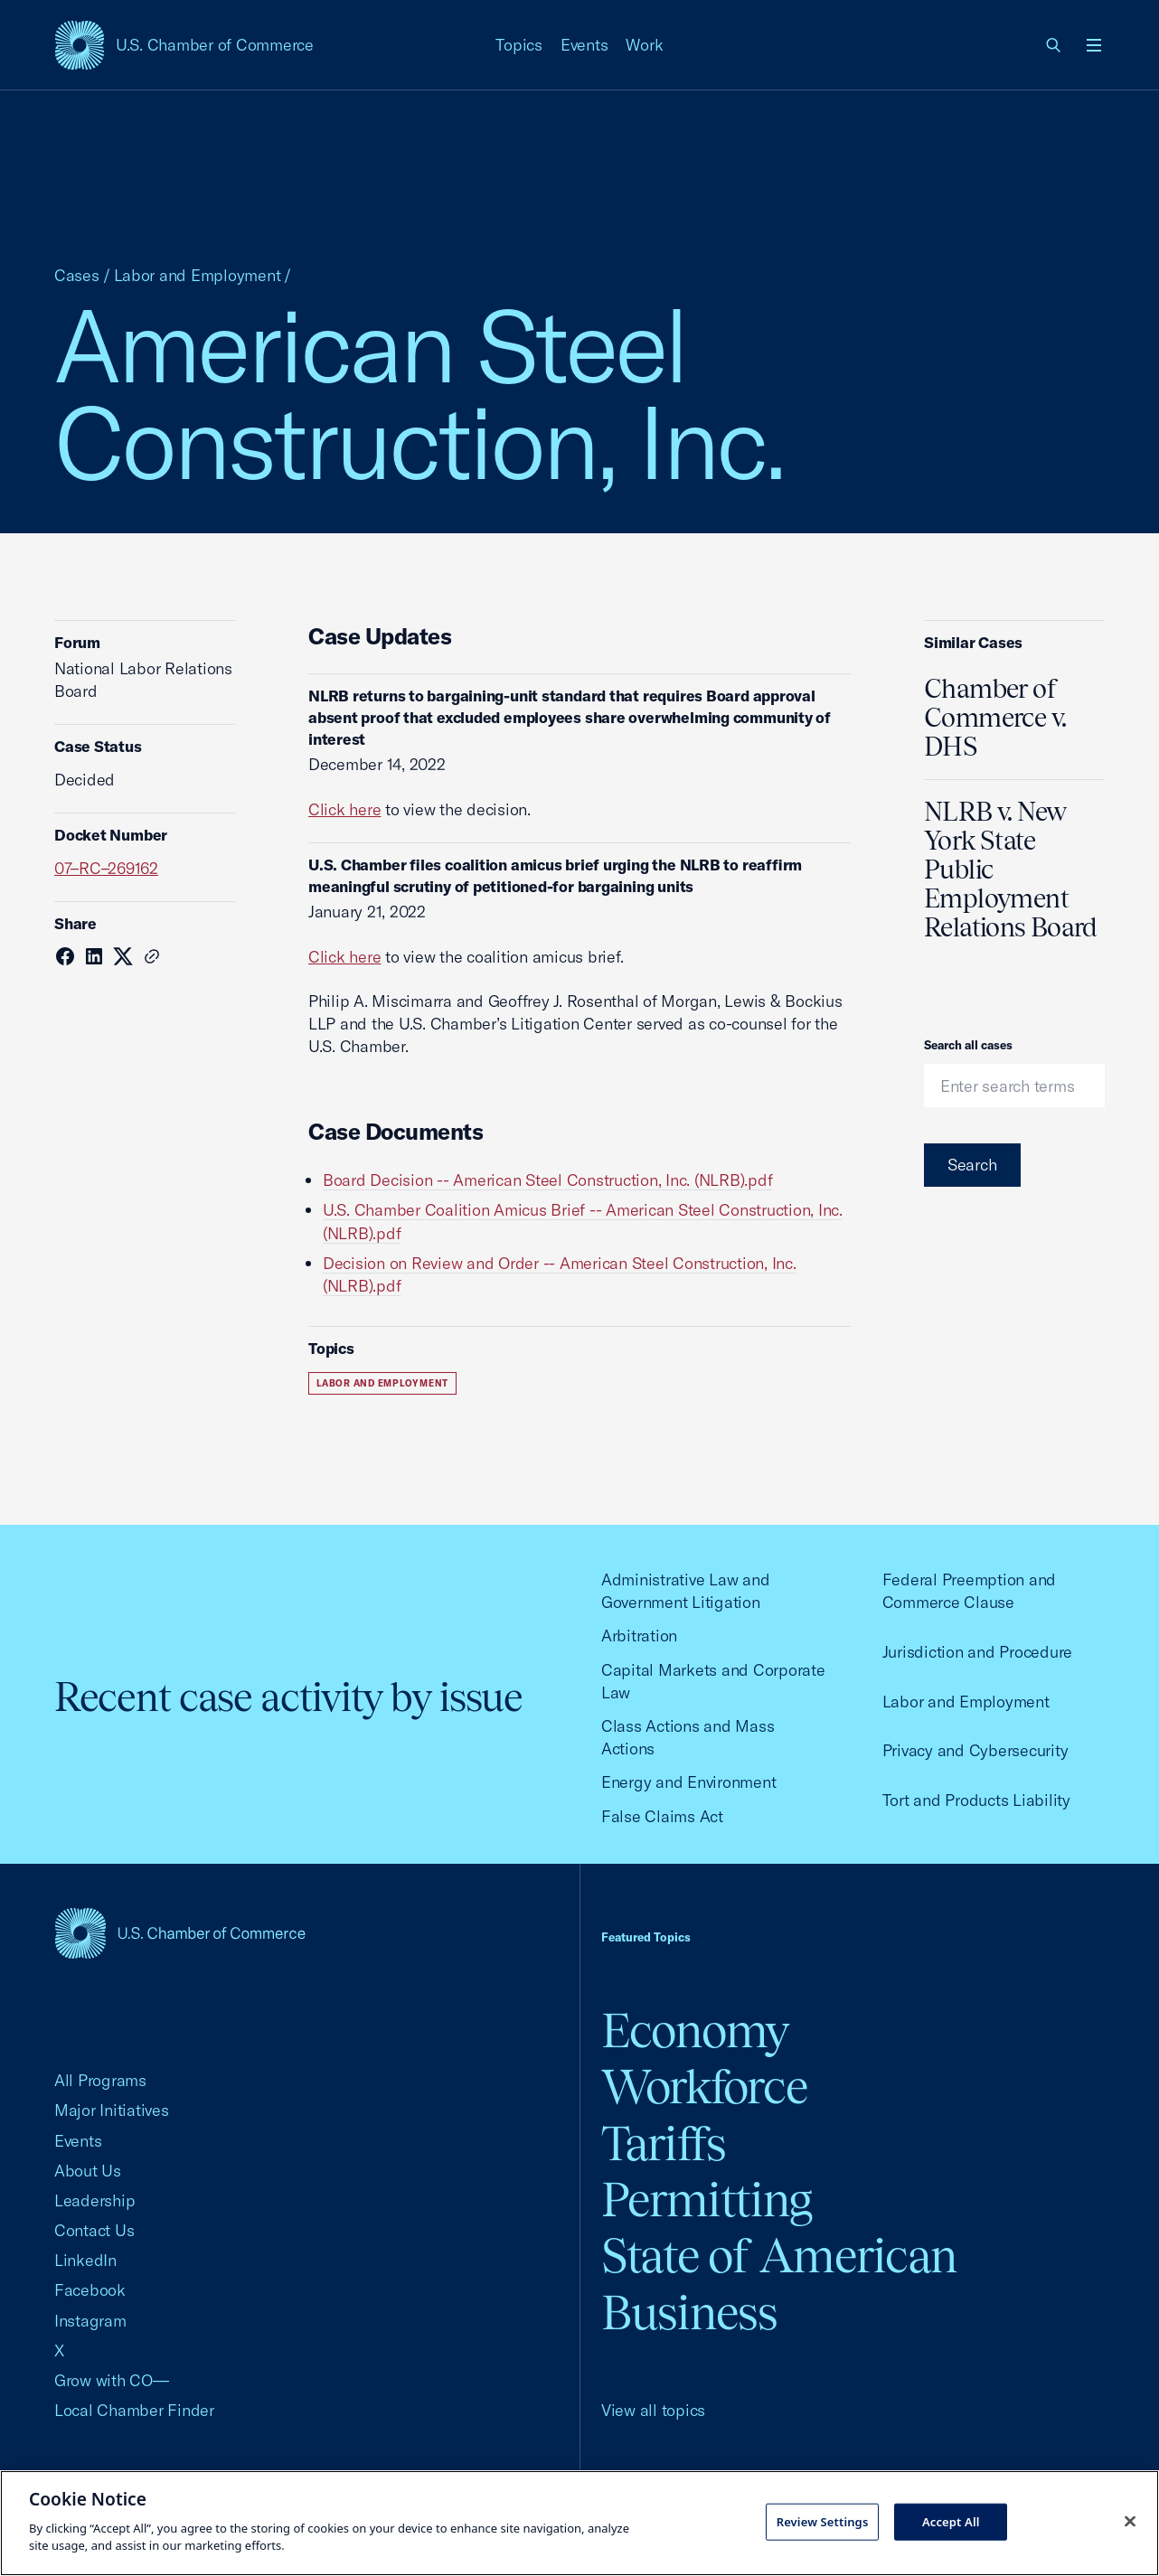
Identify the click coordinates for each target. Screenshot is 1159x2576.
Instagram (90, 2320)
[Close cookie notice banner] (1130, 2521)
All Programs (100, 2080)
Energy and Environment (688, 1782)
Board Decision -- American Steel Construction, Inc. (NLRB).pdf (547, 1180)
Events (584, 44)
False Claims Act (662, 1816)
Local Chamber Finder (134, 2410)
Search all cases (968, 1045)
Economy (695, 2030)
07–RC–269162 (106, 868)
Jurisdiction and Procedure (977, 1651)
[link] (1054, 45)
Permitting (706, 2199)
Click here (344, 809)
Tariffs (663, 2143)
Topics (518, 44)
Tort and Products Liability (976, 1800)
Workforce (704, 2086)
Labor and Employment (197, 275)
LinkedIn (85, 2260)
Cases (76, 275)
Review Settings (823, 2521)
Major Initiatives (111, 2110)
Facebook (90, 2290)
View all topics (653, 2410)
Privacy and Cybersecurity (975, 1750)
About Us (87, 2170)
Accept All (951, 2521)
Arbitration (639, 1635)
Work (644, 44)
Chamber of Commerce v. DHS (995, 717)
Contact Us (94, 2230)
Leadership (94, 2200)
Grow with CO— (111, 2380)
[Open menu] (1094, 45)
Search (972, 1164)
